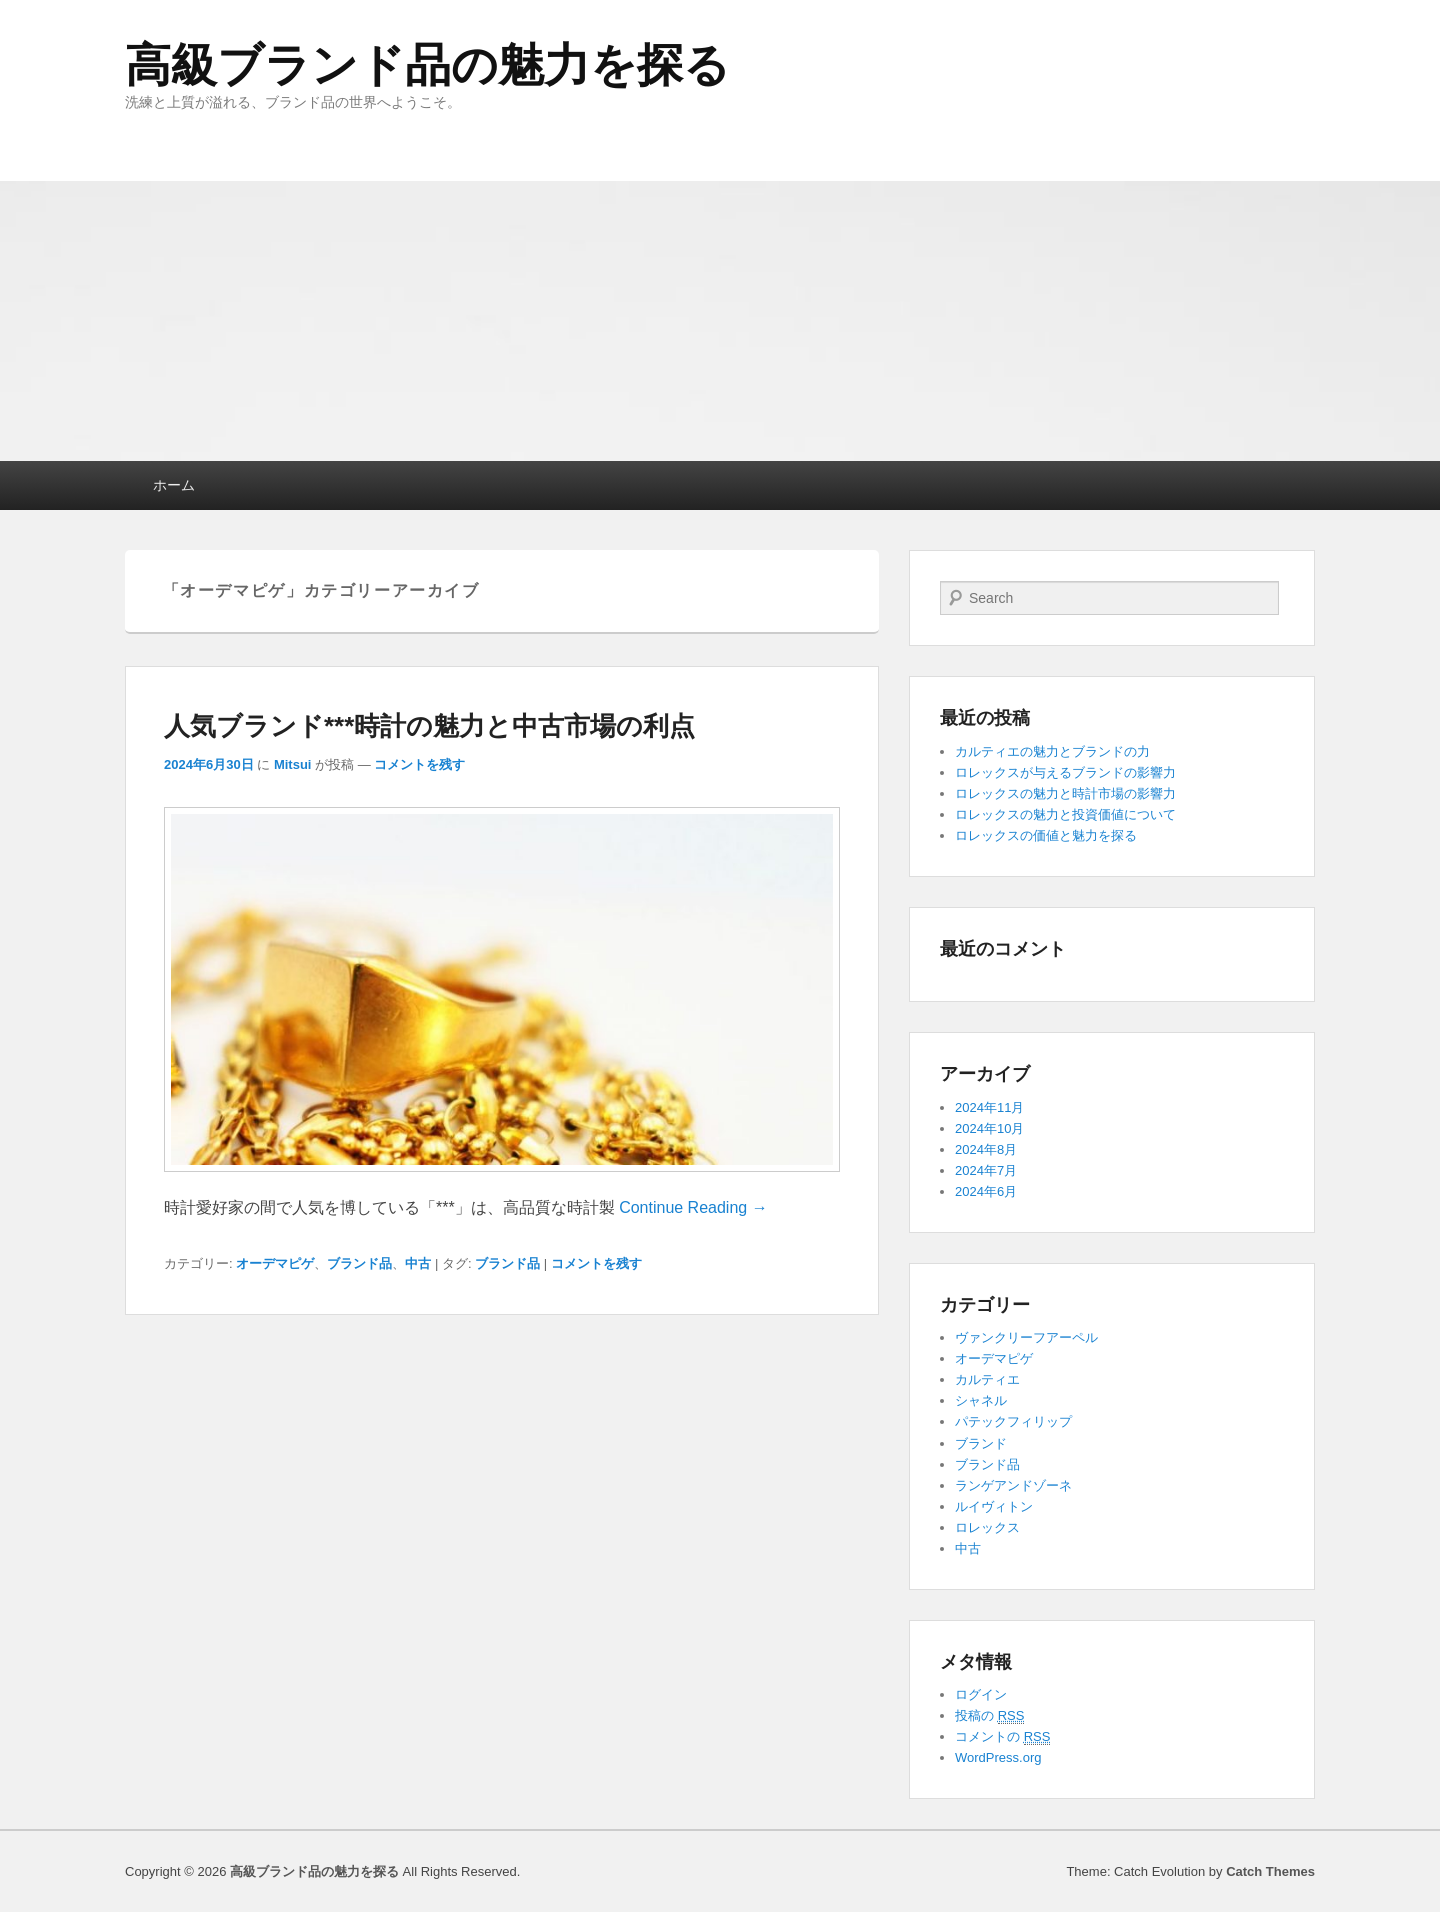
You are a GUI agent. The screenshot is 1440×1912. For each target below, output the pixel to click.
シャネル (981, 1400)
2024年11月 (989, 1107)
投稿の (989, 1716)
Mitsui (293, 764)
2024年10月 (989, 1128)
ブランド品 (359, 1263)
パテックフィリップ (1013, 1421)
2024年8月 (986, 1149)
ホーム (174, 485)
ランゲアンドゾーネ (1013, 1485)
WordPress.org (998, 1757)
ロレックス (987, 1527)
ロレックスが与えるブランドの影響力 (1065, 772)
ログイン (981, 1694)
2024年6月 (986, 1191)
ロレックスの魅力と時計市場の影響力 (1065, 793)
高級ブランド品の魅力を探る (427, 65)
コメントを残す (419, 764)
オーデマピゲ (275, 1263)
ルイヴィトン (994, 1506)
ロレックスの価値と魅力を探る (1046, 835)
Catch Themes (1270, 1871)
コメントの (1002, 1737)
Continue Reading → (693, 1207)
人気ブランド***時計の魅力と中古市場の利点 (429, 726)
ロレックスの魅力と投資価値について (1065, 814)
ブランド (981, 1443)
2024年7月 (986, 1170)
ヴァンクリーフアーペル (1026, 1337)
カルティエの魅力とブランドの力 (1052, 751)
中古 (418, 1263)
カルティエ (987, 1379)
